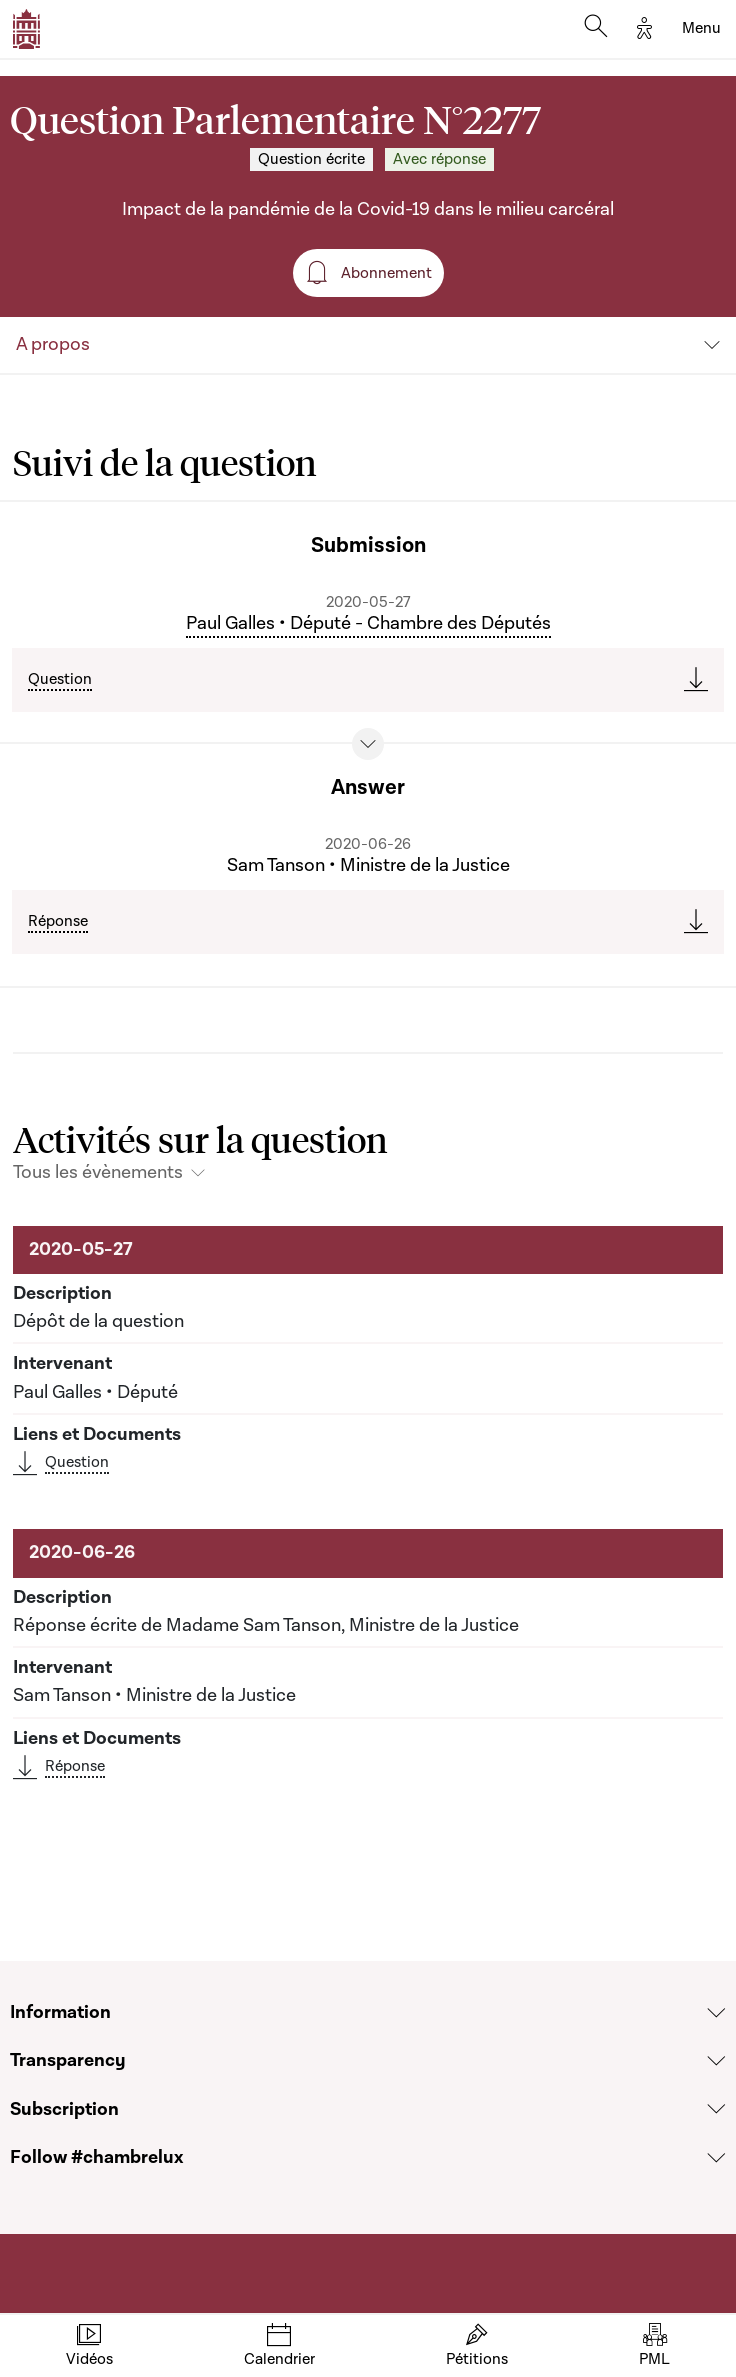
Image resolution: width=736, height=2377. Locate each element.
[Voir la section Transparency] (716, 2061)
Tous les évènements (98, 1173)
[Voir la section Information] (716, 2013)
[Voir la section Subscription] (716, 2109)
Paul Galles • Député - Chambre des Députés (368, 623)
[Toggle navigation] (701, 29)
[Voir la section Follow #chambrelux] (716, 2158)
